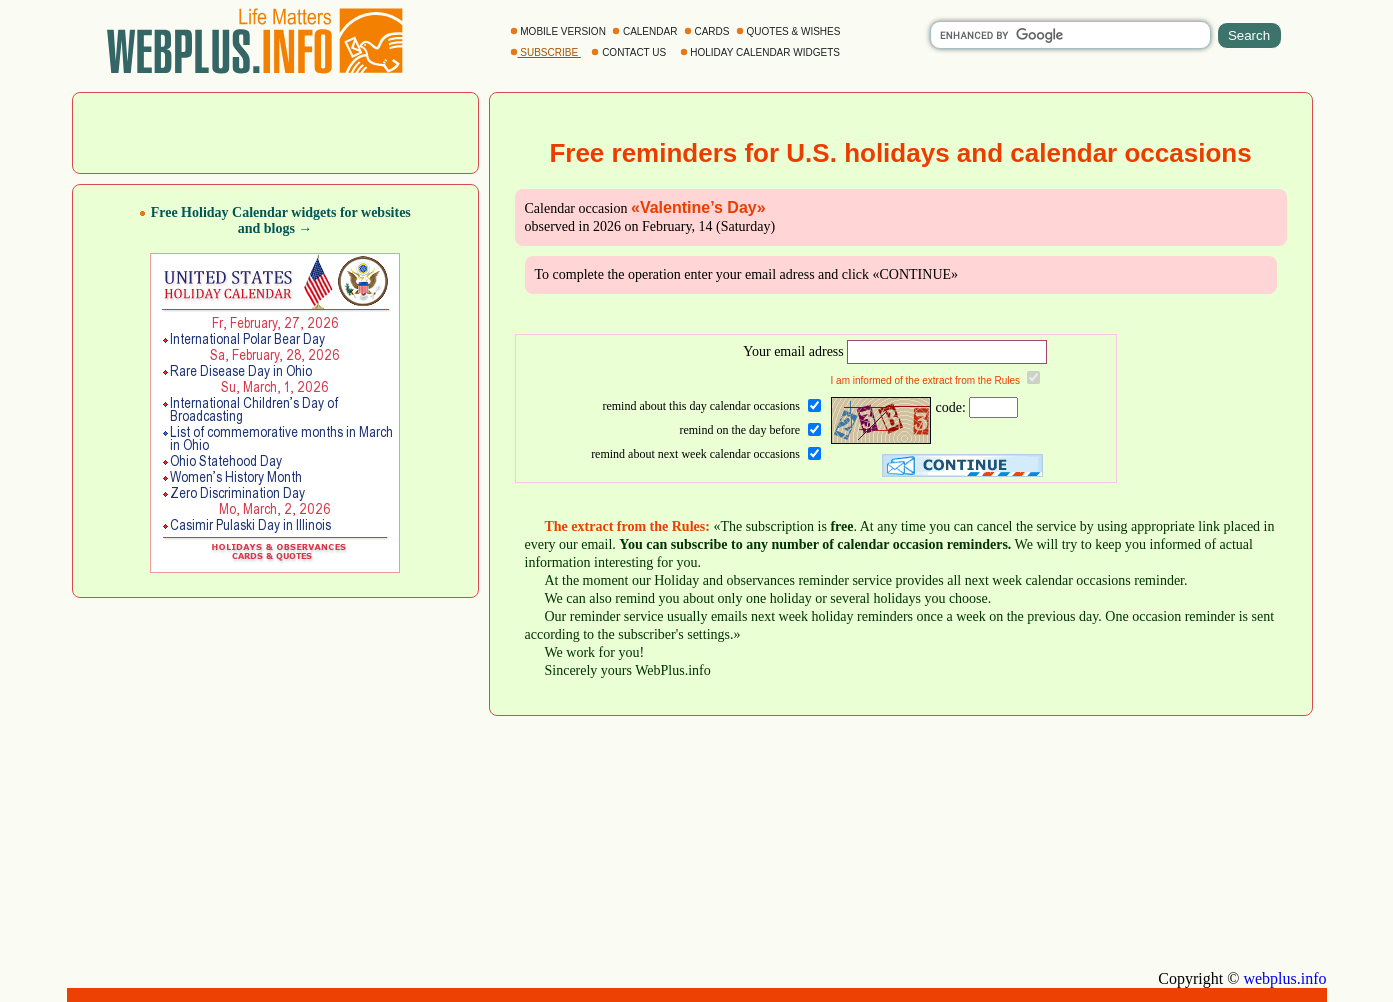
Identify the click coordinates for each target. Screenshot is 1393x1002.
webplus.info (1284, 978)
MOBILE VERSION (559, 31)
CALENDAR (646, 31)
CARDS (708, 31)
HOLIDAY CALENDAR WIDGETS (761, 52)
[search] (1070, 35)
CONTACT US (630, 52)
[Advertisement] (275, 131)
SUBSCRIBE (545, 52)
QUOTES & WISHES (789, 31)
